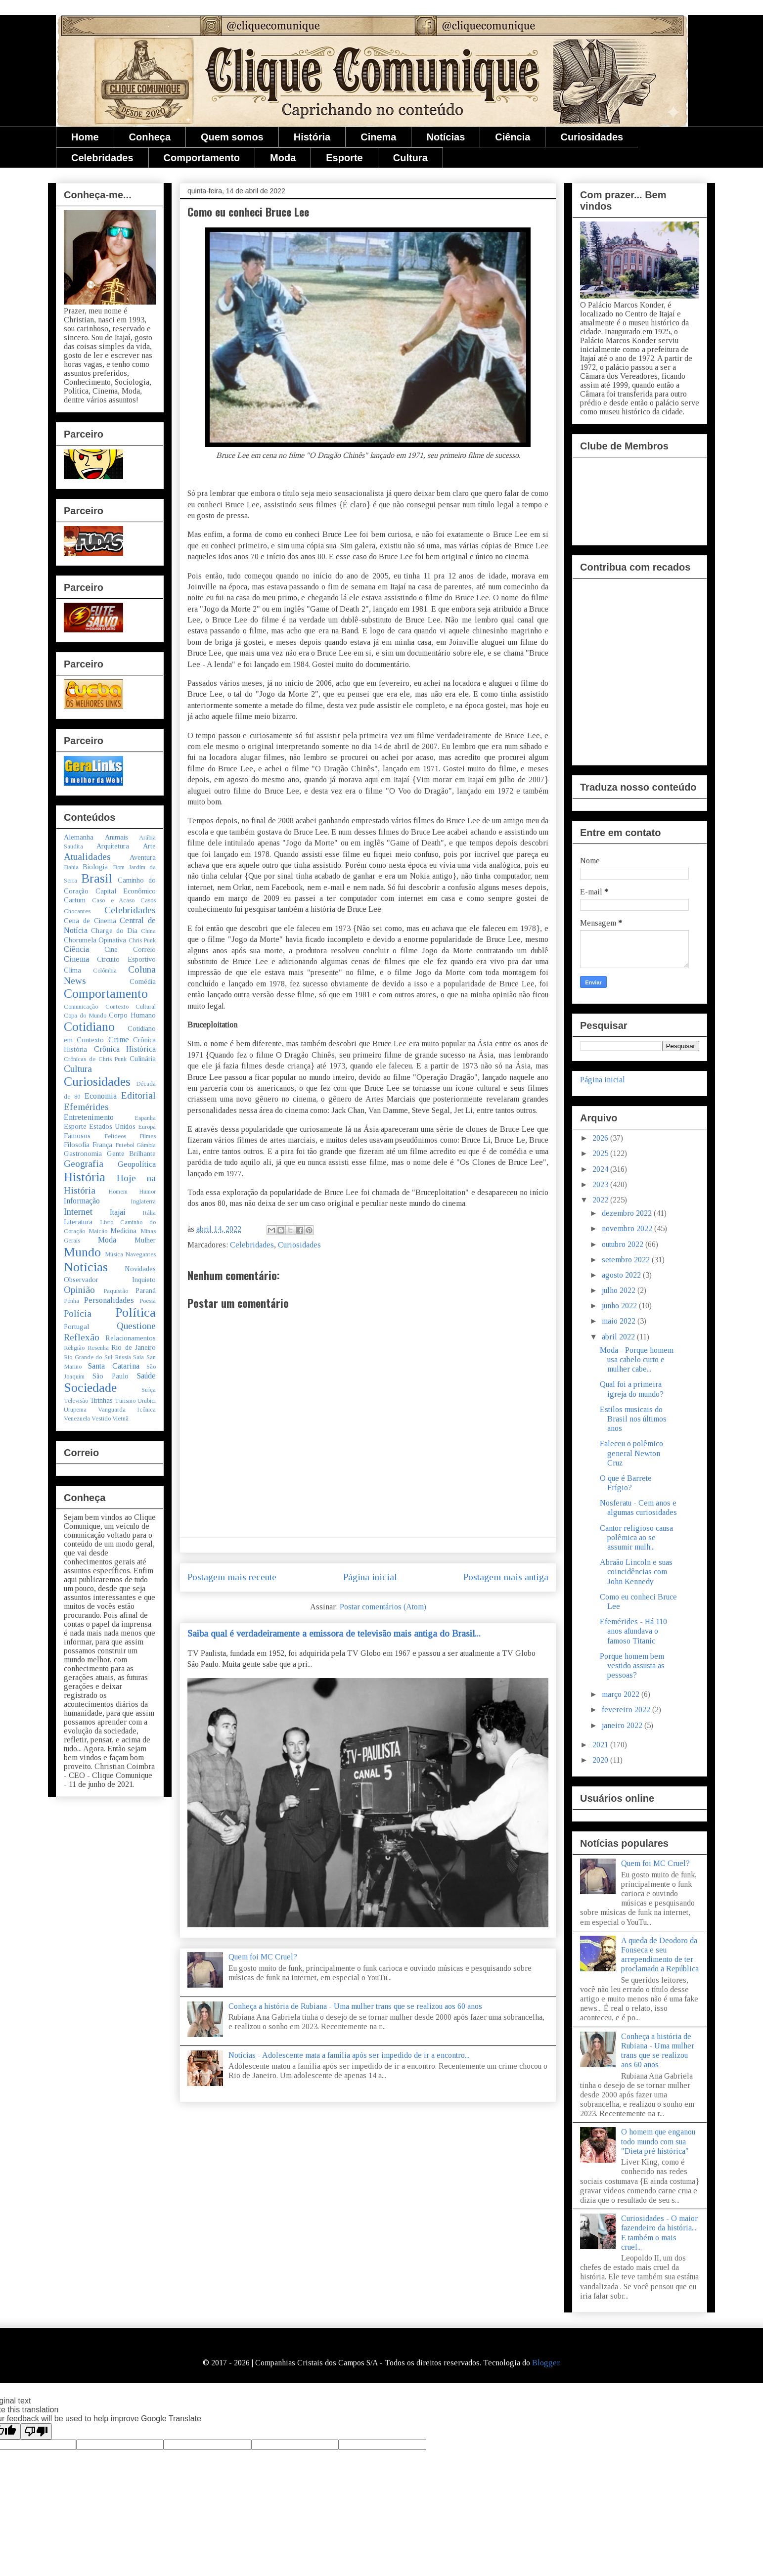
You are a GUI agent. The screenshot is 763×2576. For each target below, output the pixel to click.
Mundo (82, 1252)
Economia (101, 1096)
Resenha (98, 1347)
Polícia (77, 1313)
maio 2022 (619, 1321)
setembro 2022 (627, 1259)
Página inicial (370, 1577)
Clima (72, 970)
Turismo (125, 1400)
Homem (118, 1191)
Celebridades (102, 157)
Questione (136, 1326)
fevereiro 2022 (627, 1709)
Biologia (95, 867)
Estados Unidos (112, 1126)
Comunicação (81, 1006)
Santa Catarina (113, 1366)
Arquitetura (112, 846)
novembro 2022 (628, 1228)
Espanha (145, 1117)
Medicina (123, 1231)
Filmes (147, 1136)
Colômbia (105, 970)
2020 (601, 1760)
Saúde (146, 1376)
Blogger (545, 2362)
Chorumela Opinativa (95, 940)
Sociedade (90, 1387)
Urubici (146, 1400)
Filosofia (77, 1145)
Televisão (76, 1400)
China (148, 931)
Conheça (150, 137)
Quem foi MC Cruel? (262, 1957)
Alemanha (78, 837)
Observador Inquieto (110, 1280)
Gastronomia (83, 1153)
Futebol (124, 1145)
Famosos (77, 1136)
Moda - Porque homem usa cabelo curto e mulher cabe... (636, 1359)
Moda (283, 157)
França (102, 1145)
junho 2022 (620, 1305)
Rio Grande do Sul (88, 1357)
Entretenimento (89, 1117)
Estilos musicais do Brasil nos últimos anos (633, 1418)
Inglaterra (143, 1201)
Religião (74, 1347)
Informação (82, 1201)
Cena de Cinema (90, 921)
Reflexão (81, 1337)
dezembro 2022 (628, 1213)
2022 (601, 1200)
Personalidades (109, 1300)
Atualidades (87, 856)
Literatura (78, 1222)
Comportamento (202, 157)
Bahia (71, 867)
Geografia (83, 1163)
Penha (71, 1300)
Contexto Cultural (130, 1006)
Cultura (410, 157)
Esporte (344, 157)
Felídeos (115, 1136)
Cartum (75, 900)
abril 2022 (619, 1336)
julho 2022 (619, 1290)
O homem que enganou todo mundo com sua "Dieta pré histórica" (658, 2141)
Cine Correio (130, 949)
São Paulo (110, 1376)
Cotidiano (89, 1027)
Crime (118, 1039)
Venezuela (77, 1418)
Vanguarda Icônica (127, 1409)
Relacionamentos (130, 1338)
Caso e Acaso (113, 900)
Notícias (445, 137)
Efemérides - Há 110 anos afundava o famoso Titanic (633, 1630)
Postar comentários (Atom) (383, 1606)
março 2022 (621, 1694)
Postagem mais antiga (505, 1577)
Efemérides (86, 1107)
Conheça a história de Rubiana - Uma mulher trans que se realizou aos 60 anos (355, 2006)
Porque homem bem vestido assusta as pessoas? (632, 1665)
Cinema (378, 137)
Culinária (143, 1059)
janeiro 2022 (623, 1725)
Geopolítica (137, 1164)
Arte (149, 846)
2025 (601, 1153)
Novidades (140, 1269)
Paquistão (115, 1291)
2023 (601, 1184)
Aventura (143, 857)
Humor (147, 1191)
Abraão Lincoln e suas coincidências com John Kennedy (636, 1571)
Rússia (123, 1357)
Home (85, 137)
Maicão (98, 1231)
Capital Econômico (125, 891)
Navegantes (140, 1254)
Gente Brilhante (131, 1153)
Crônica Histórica (125, 1049)
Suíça (148, 1389)
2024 (601, 1169)
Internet (78, 1211)
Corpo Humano (132, 1015)
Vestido (101, 1418)
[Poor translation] (36, 2431)
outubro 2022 (623, 1244)
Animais (116, 837)
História (312, 137)
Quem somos (232, 137)
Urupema (75, 1409)
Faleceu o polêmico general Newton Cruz (631, 1452)
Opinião (79, 1290)
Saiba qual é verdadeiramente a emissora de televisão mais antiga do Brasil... (334, 1633)
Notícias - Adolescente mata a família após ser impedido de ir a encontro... (348, 2055)
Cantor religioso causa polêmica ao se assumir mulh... (636, 1537)
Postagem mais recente (231, 1577)
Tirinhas (101, 1400)
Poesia (147, 1300)
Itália (149, 1212)
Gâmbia (146, 1145)
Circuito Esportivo (126, 959)
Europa (147, 1126)
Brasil (96, 878)
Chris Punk (142, 940)
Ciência (512, 137)
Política (135, 1312)
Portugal (76, 1327)
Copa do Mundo (85, 1015)
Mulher (145, 1240)
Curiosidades (591, 137)
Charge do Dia (114, 930)
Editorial (138, 1095)
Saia (138, 1357)
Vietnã (120, 1418)
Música (114, 1254)
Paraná (145, 1290)
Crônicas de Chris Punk (95, 1059)
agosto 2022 (622, 1275)
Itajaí (118, 1212)
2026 (601, 1138)
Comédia (143, 981)
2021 (601, 1744)
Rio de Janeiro (133, 1347)
